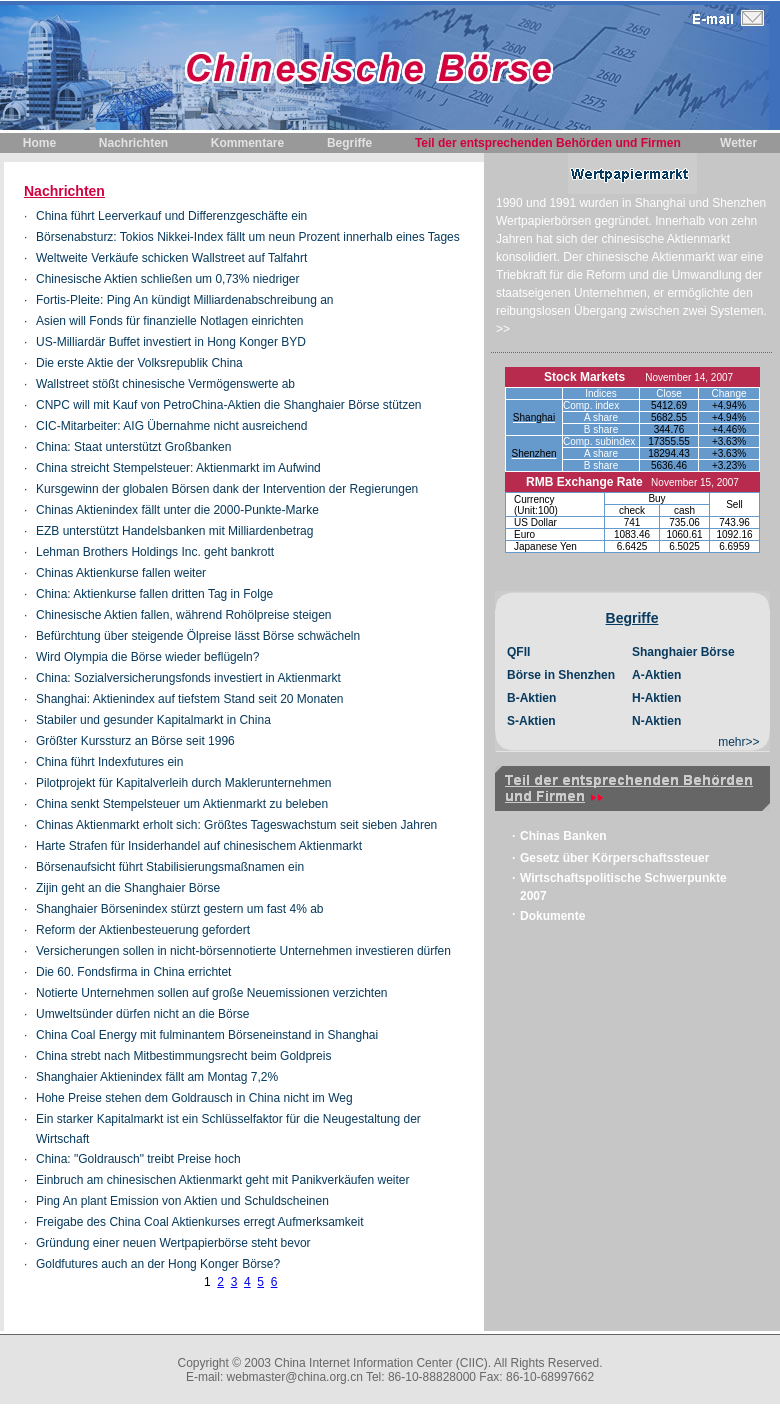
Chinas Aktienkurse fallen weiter (121, 573)
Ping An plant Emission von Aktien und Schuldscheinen (182, 1201)
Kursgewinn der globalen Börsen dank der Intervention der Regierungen (227, 489)
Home (39, 143)
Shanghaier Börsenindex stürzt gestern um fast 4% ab (180, 909)
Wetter (738, 143)
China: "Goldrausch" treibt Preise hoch (138, 1159)
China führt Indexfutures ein (109, 762)
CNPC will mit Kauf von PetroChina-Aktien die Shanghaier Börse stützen (229, 405)
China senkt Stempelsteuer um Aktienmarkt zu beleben (182, 804)
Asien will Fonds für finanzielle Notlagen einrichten (169, 321)
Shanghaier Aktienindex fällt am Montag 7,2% (157, 1077)
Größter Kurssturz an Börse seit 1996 (135, 741)
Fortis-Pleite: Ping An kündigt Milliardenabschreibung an (185, 300)
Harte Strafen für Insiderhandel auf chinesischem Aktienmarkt (199, 846)
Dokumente (552, 916)
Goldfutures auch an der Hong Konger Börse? (158, 1264)
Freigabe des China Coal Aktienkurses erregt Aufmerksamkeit (200, 1222)
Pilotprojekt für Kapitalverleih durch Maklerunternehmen (183, 783)
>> (503, 329)
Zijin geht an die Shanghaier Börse (128, 888)
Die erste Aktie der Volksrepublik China (139, 363)
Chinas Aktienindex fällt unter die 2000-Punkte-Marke (177, 510)
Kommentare (247, 143)
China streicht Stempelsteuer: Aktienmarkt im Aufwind (178, 468)
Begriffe (349, 143)
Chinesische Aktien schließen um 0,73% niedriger (167, 279)
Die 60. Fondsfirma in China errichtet (133, 972)
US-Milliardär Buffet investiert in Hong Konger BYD (171, 342)
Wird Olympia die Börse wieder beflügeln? (147, 657)
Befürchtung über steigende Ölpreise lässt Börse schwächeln (198, 636)
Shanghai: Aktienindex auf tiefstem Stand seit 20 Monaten (190, 699)
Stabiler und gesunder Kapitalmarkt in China (153, 720)
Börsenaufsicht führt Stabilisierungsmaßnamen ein (170, 867)
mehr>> (738, 742)
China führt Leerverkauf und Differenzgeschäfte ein (171, 216)
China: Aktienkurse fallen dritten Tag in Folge (154, 594)
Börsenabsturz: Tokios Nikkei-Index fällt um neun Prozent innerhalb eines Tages (248, 237)
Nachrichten (133, 143)
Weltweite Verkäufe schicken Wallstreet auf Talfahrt (171, 258)
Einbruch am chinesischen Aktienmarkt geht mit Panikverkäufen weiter (223, 1180)
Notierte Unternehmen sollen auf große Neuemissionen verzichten (212, 993)
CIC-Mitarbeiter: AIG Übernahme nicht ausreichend (171, 426)
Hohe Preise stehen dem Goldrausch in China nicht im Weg (194, 1098)
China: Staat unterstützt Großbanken (133, 447)
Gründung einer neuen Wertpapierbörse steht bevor (173, 1243)
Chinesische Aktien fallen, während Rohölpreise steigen (184, 615)
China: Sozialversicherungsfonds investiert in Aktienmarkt (188, 678)
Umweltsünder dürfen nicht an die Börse (142, 1014)
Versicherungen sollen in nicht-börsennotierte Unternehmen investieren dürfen (243, 951)
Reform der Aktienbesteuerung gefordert (143, 930)
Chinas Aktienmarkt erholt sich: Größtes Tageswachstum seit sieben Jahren (236, 825)
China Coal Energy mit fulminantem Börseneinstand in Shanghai (207, 1035)
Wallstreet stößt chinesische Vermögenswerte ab (165, 384)
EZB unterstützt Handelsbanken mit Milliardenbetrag (174, 531)
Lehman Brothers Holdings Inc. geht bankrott (155, 552)
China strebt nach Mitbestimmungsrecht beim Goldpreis (183, 1056)
